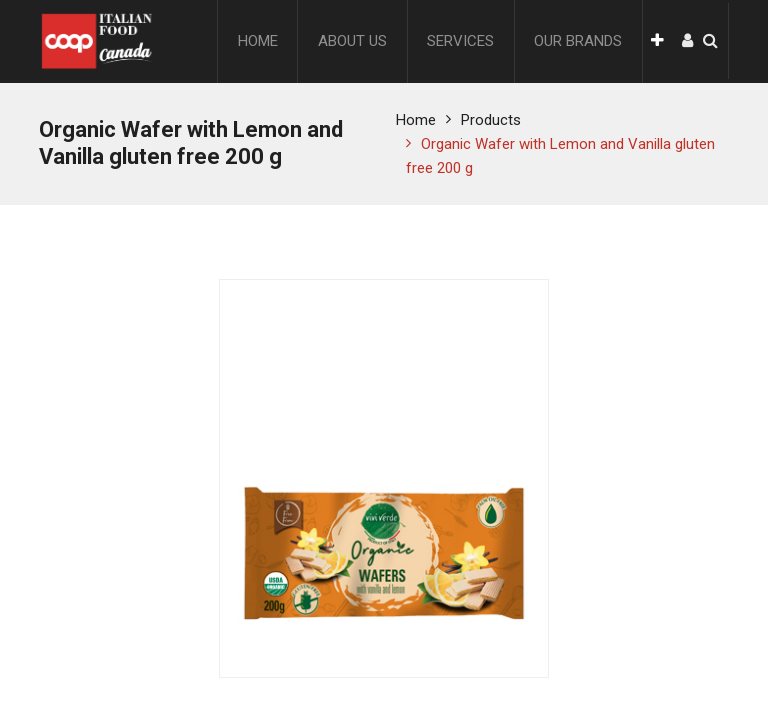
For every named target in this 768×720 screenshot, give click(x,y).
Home (416, 120)
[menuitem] (258, 41)
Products (491, 120)
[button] (657, 41)
